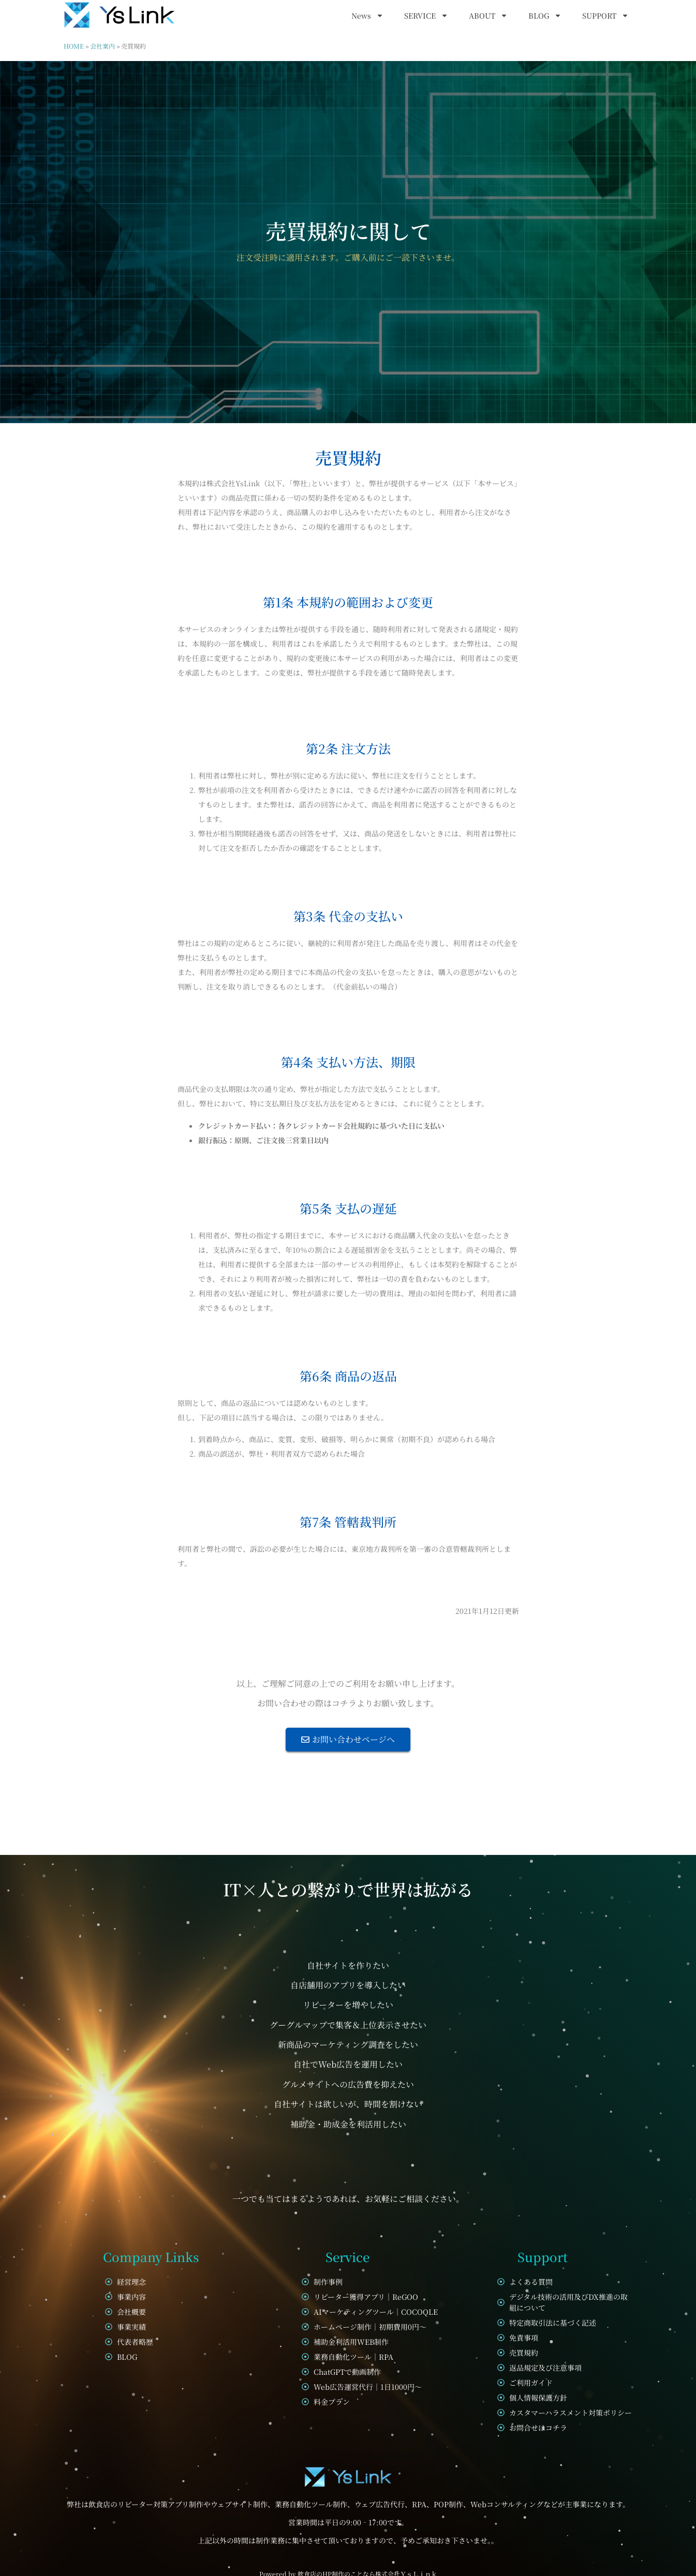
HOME (74, 45)
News (367, 15)
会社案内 (102, 45)
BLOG (544, 15)
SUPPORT (605, 15)
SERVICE (426, 15)
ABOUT (488, 15)
